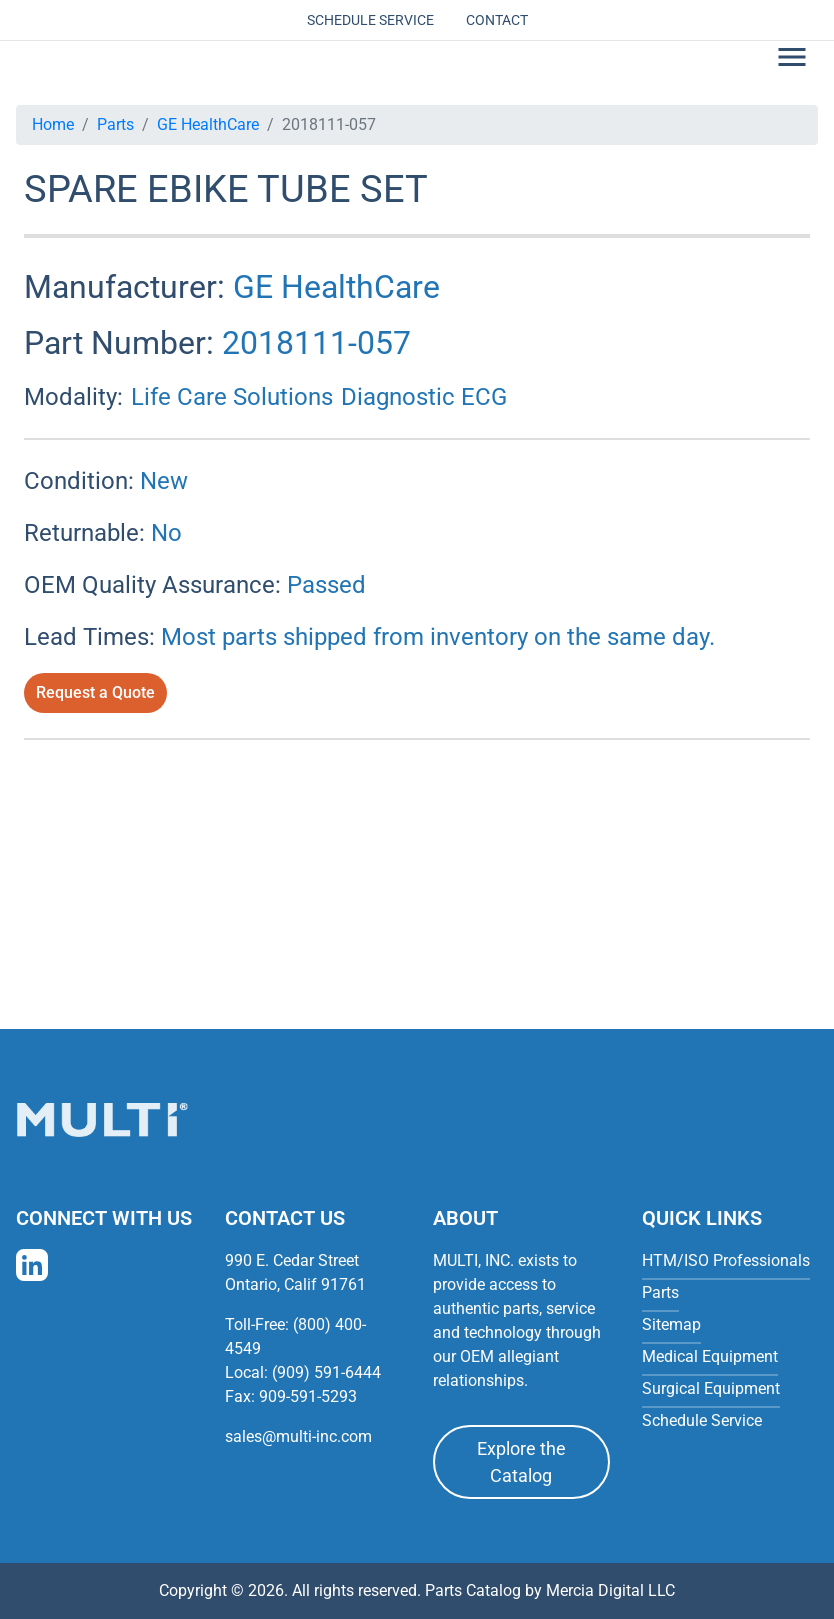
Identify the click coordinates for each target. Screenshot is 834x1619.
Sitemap (671, 1324)
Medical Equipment (710, 1356)
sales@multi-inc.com (298, 1436)
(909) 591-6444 (326, 1372)
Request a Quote (95, 692)
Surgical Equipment (711, 1388)
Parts (115, 124)
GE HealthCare (208, 124)
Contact (497, 20)
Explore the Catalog (521, 1462)
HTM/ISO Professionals (726, 1260)
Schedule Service (370, 20)
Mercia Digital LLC (610, 1590)
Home (53, 124)
